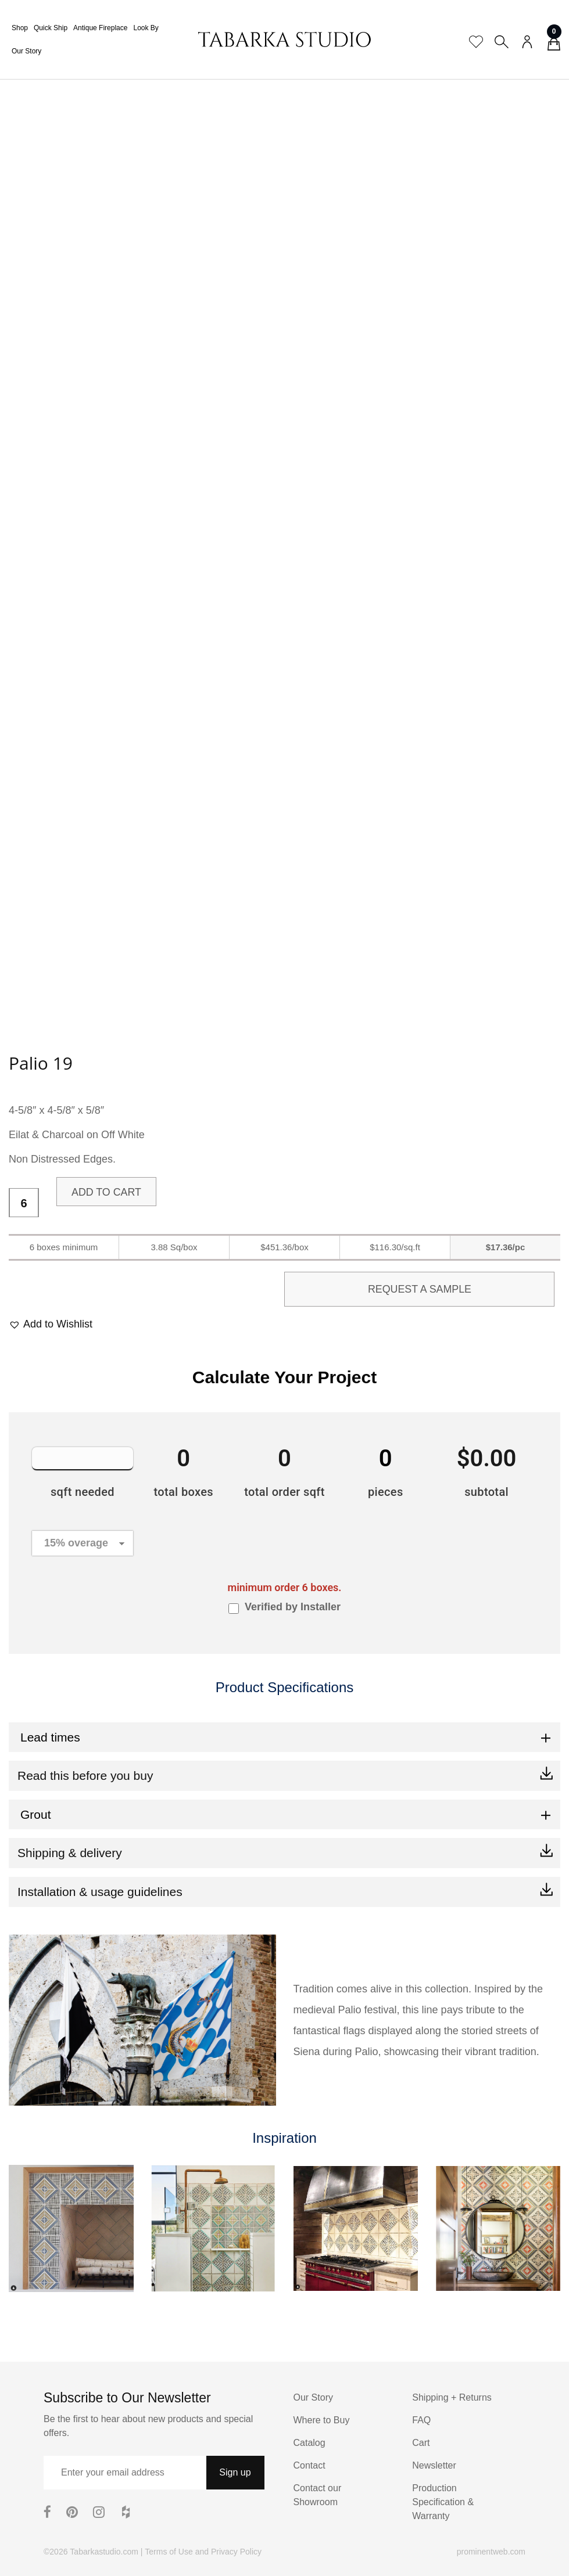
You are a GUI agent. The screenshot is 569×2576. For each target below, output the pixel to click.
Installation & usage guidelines (99, 1891)
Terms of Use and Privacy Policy (203, 2551)
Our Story (26, 51)
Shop (20, 28)
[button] (50, 1324)
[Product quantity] (23, 1203)
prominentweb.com (491, 2551)
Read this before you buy (85, 1775)
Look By (145, 28)
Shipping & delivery (69, 1852)
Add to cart (106, 1192)
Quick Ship (50, 28)
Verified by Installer (293, 1607)
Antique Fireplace (100, 28)
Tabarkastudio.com (104, 2551)
